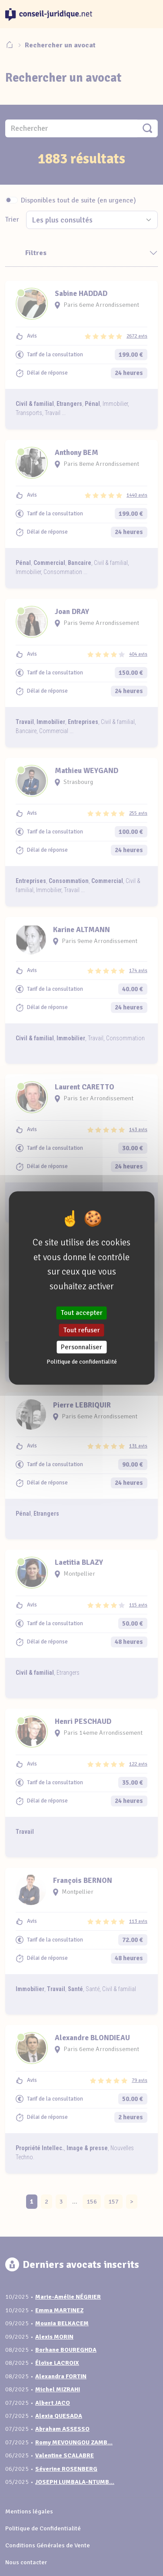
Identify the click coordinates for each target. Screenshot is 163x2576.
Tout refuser (81, 1329)
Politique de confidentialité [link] (82, 1361)
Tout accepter (82, 1312)
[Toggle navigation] (147, 14)
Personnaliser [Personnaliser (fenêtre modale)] (81, 1346)
